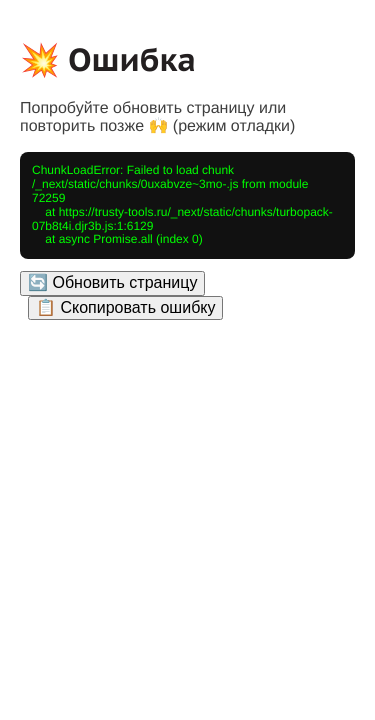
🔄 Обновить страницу (112, 282)
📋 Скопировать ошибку (125, 307)
